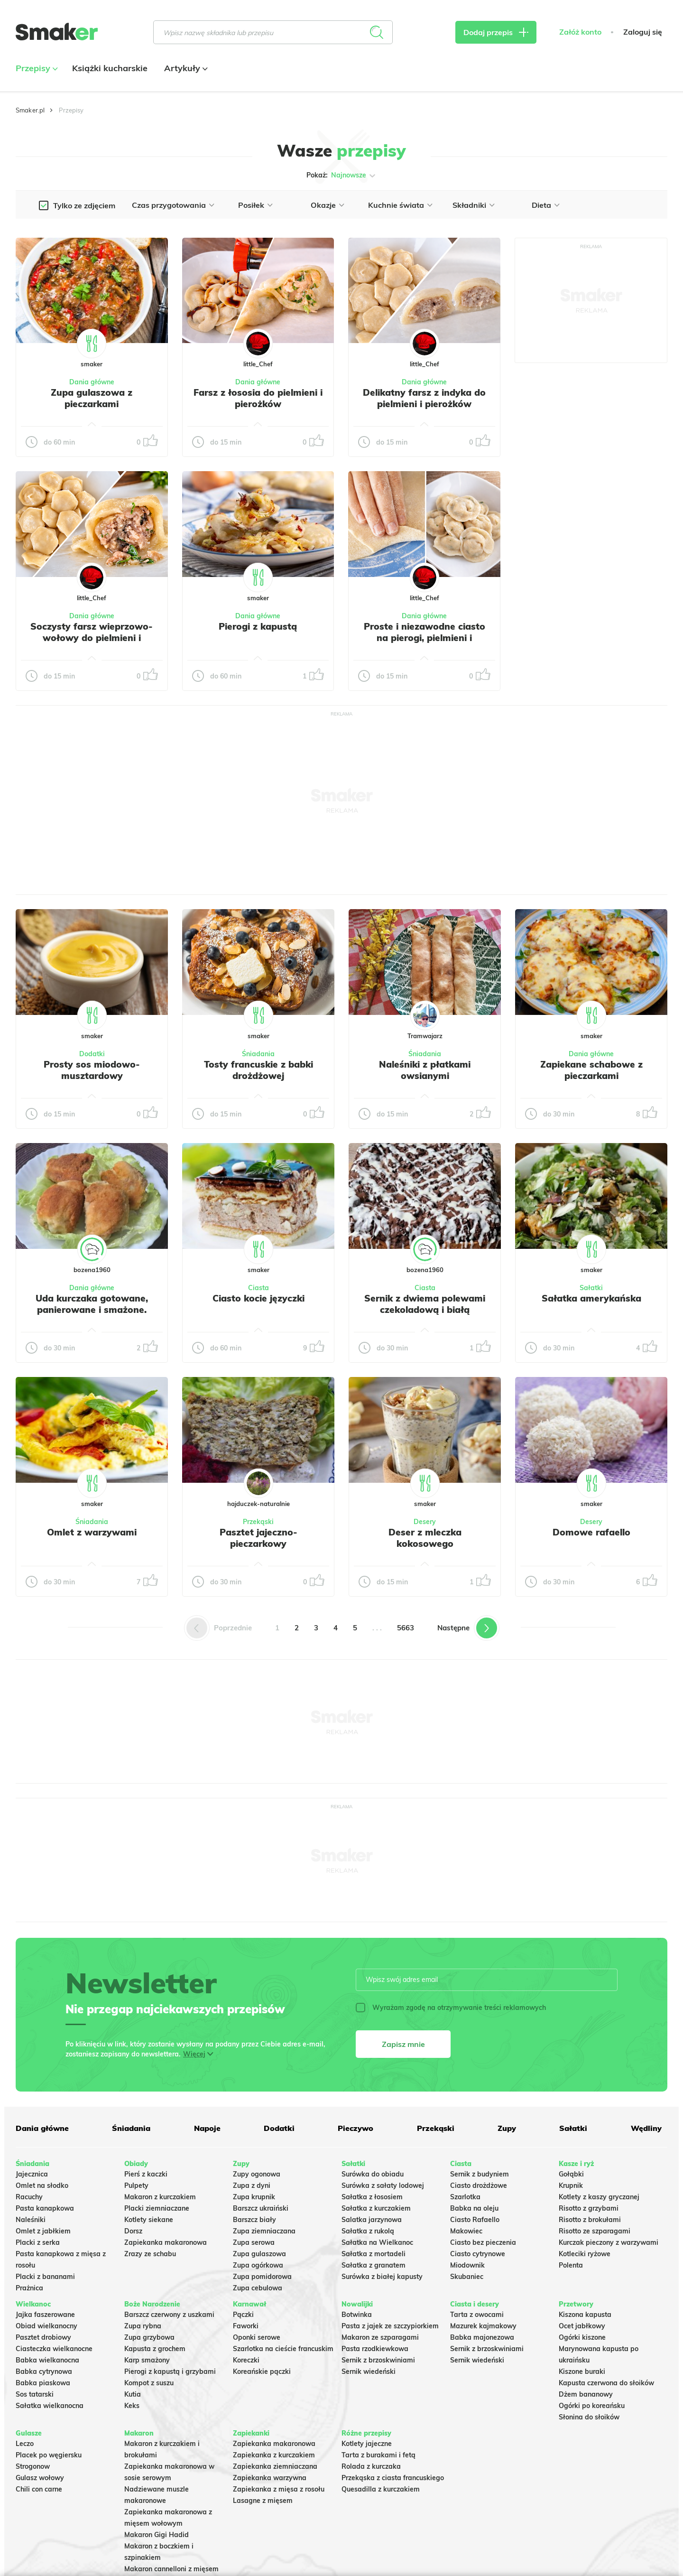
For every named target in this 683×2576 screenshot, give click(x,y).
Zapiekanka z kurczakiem (274, 2455)
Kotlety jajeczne (367, 2443)
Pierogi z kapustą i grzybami (170, 2371)
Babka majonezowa (482, 2337)
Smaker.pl (30, 110)
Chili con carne (39, 2489)
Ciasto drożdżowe (478, 2185)
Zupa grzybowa (149, 2337)
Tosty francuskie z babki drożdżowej (258, 1070)
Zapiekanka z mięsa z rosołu (278, 2489)
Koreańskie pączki (262, 2371)
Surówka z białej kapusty (382, 2276)
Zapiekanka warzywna (269, 2478)
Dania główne (91, 382)
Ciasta (258, 1287)
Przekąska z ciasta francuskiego (393, 2478)
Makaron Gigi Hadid (156, 2534)
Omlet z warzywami (92, 1532)
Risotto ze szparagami (594, 2231)
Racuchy (29, 2197)
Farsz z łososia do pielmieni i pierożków (258, 398)
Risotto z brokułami (590, 2219)
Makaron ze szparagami (380, 2337)
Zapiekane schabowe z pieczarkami (591, 1070)
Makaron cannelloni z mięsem (171, 2569)
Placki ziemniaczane (156, 2208)
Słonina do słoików (589, 2417)
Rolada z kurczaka (371, 2466)
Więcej (194, 2054)
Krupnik (571, 2185)
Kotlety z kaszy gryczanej (599, 2197)
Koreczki (246, 2360)
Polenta (571, 2265)
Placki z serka (38, 2242)
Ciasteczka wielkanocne (54, 2348)
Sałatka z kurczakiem (376, 2208)
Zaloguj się (642, 32)
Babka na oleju (474, 2208)
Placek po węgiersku (49, 2455)
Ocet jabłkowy (582, 2326)
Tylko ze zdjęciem (84, 205)
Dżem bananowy (586, 2394)
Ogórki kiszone (582, 2337)
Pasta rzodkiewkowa (375, 2348)
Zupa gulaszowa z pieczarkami (91, 398)
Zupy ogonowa (256, 2174)
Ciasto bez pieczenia (483, 2242)
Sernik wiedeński (369, 2371)
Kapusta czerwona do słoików (606, 2383)
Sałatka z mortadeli (374, 2254)
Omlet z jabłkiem (43, 2231)
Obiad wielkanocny (46, 2326)
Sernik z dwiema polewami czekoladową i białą (424, 1304)
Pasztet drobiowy (43, 2337)
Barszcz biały (254, 2219)
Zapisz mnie (403, 2044)
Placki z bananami (45, 2276)
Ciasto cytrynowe (477, 2254)
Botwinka (357, 2314)
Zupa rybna (142, 2326)
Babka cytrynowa (44, 2371)
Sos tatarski (35, 2394)
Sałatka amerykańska (591, 1298)
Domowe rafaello (591, 1532)
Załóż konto (580, 32)
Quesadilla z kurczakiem (381, 2489)
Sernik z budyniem (479, 2174)
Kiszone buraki (582, 2371)
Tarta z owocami (477, 2314)
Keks (131, 2405)
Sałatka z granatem (374, 2265)
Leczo (25, 2443)
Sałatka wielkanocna (49, 2405)
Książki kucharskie (110, 68)
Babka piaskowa (43, 2383)
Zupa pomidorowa (262, 2276)
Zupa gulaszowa (259, 2254)
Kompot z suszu (149, 2383)
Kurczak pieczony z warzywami (608, 2242)
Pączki (243, 2314)
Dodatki (92, 1054)
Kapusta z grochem (154, 2348)
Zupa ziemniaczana (264, 2231)
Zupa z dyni (251, 2185)
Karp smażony (147, 2360)
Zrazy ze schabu (150, 2254)
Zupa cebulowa (257, 2288)
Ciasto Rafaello (474, 2219)
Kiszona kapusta (585, 2314)
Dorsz (133, 2231)
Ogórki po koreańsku (592, 2405)
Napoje (207, 2128)
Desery (425, 1521)
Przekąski (258, 1521)
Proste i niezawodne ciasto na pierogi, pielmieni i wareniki (424, 638)
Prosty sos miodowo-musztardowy (92, 1070)
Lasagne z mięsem (263, 2500)
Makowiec (466, 2231)
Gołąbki (571, 2174)
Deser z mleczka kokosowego (424, 1537)
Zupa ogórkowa (258, 2265)
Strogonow (33, 2466)
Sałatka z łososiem (372, 2197)
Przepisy (35, 68)
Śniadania (258, 1054)
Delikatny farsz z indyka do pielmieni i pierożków (424, 398)
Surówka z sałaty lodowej (383, 2185)
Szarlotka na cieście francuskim (283, 2348)
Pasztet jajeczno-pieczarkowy (258, 1537)
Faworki (245, 2326)
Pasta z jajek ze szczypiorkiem (390, 2326)
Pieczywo (355, 2128)
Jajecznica (32, 2174)
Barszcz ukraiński (260, 2208)
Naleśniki (31, 2219)
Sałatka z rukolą (368, 2231)
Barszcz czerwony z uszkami (169, 2314)
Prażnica (29, 2288)
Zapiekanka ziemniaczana (275, 2466)
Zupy (507, 2128)
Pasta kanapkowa (45, 2208)
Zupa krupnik (254, 2197)
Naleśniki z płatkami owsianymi (425, 1070)
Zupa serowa (254, 2242)
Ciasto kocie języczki (258, 1298)
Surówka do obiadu (373, 2174)
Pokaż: (341, 175)
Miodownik (467, 2265)
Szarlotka (465, 2197)
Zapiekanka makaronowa (165, 2242)
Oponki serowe (256, 2337)
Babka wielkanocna (47, 2360)
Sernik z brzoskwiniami (378, 2360)
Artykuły (184, 68)
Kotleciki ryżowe (584, 2254)
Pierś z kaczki (145, 2174)
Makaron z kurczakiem (160, 2197)
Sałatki (591, 1287)
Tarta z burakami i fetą (378, 2455)
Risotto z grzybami (588, 2208)
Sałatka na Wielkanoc (377, 2242)
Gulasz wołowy (40, 2478)
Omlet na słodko (42, 2185)
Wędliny (646, 2128)
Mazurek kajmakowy (483, 2326)
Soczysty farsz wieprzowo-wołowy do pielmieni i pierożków (91, 638)
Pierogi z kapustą (258, 626)
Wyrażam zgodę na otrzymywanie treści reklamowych (451, 2007)
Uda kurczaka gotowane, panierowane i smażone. (92, 1304)
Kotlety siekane (148, 2219)
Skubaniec (466, 2276)
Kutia (132, 2394)
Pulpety (136, 2185)
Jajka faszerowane (45, 2314)
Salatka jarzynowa (372, 2219)
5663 (405, 1627)
